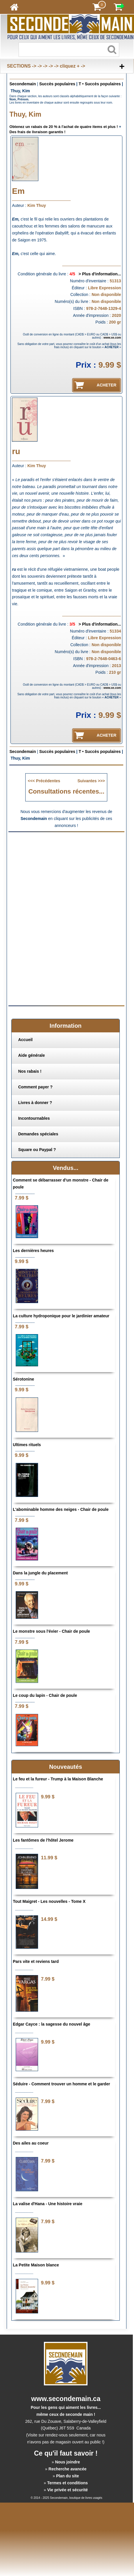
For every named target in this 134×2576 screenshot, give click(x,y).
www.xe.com (112, 337)
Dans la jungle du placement (40, 1573)
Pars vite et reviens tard (36, 1961)
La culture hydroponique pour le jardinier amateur (61, 1316)
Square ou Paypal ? (37, 1149)
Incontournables (34, 1118)
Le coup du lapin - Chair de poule (45, 1695)
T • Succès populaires (99, 84)
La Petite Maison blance (36, 2265)
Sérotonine (23, 1379)
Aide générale (31, 1055)
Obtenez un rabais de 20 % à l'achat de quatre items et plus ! (64, 126)
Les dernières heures (33, 1250)
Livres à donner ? (35, 1102)
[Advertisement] (66, 876)
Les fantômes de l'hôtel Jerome (43, 1840)
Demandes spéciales (38, 1134)
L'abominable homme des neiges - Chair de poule (60, 1509)
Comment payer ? (35, 1087)
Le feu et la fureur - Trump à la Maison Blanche (58, 1779)
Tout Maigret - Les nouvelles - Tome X (49, 1901)
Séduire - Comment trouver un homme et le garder (61, 2084)
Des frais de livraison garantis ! (38, 132)
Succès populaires (57, 84)
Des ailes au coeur (31, 2143)
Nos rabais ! (29, 1071)
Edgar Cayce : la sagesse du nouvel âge (51, 2024)
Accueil (25, 1039)
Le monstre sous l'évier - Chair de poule (51, 1631)
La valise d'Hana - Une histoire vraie (47, 2203)
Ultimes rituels (27, 1444)
